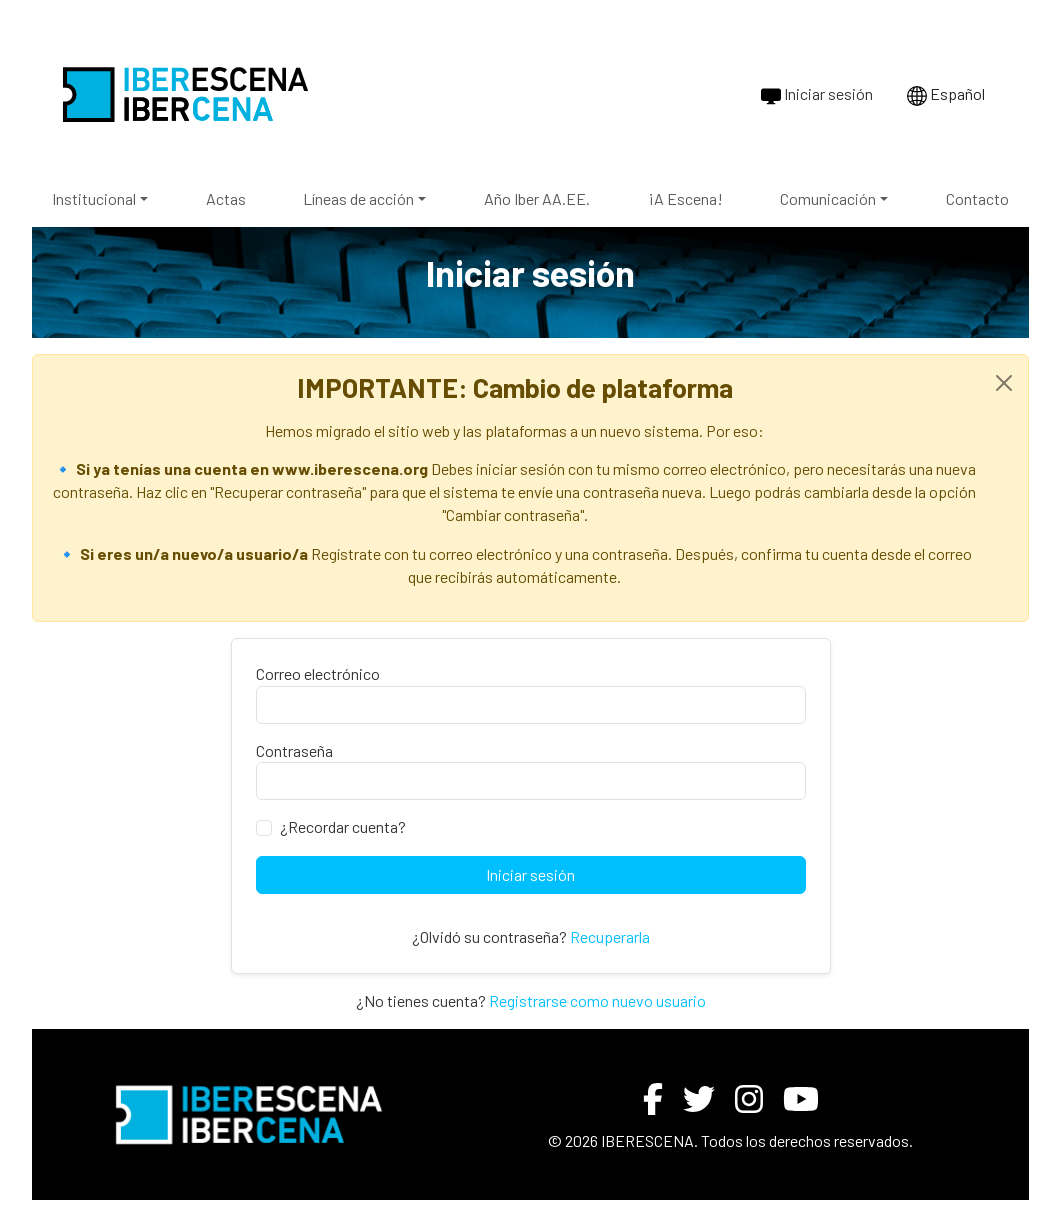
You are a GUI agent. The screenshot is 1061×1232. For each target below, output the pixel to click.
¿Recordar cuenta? (343, 826)
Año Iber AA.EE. (537, 198)
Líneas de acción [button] (358, 198)
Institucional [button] (94, 198)
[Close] (1004, 383)
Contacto (977, 198)
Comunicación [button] (828, 198)
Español (946, 95)
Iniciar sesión (817, 95)
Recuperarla (610, 936)
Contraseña (294, 750)
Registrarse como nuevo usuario (597, 1000)
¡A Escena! (685, 198)
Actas (226, 198)
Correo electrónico (318, 673)
